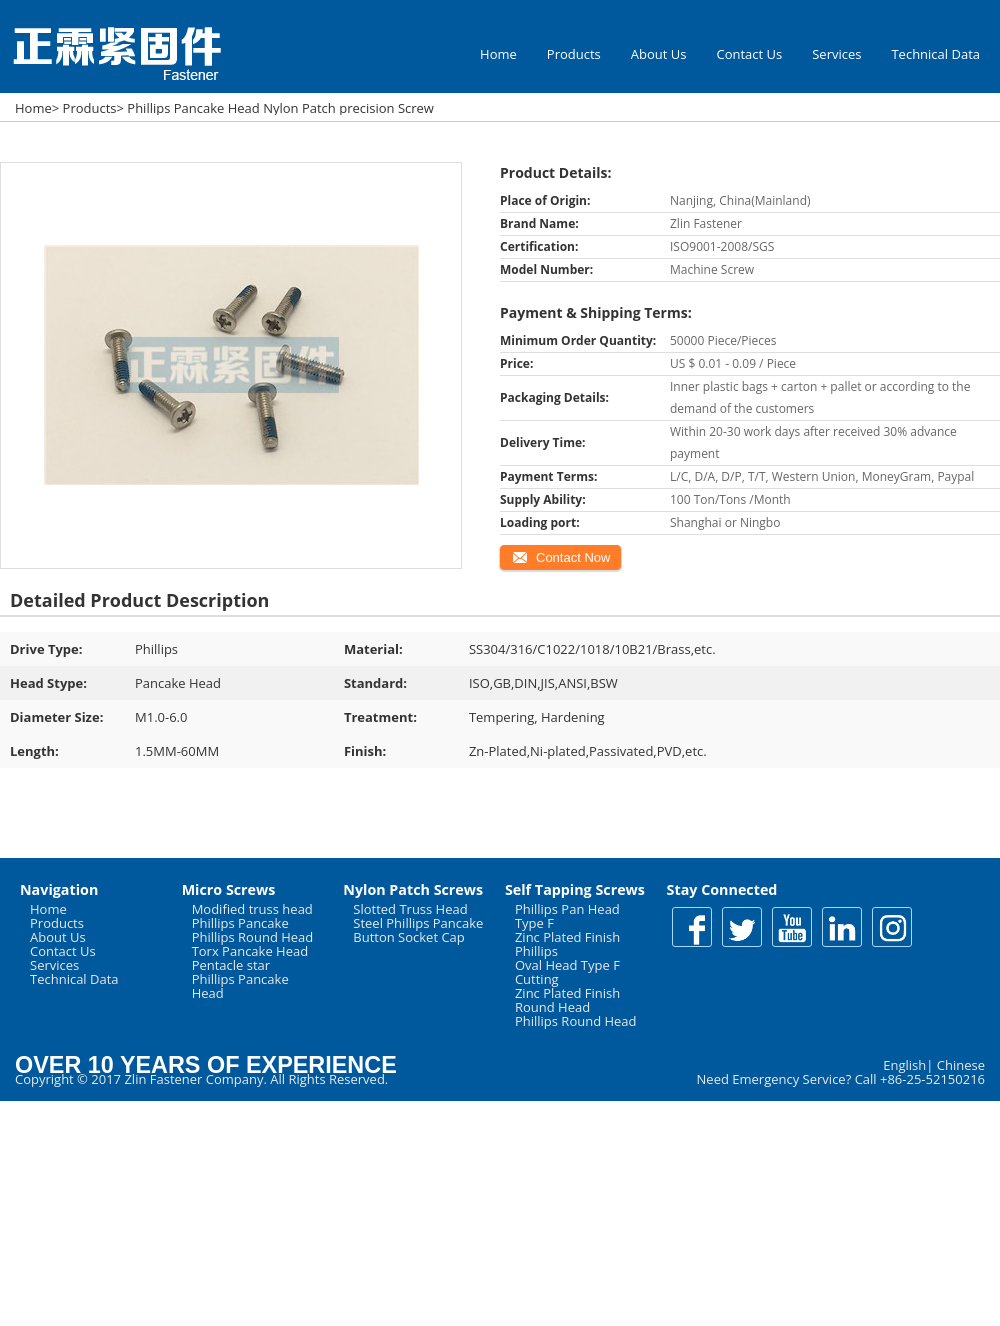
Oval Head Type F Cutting (567, 972)
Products (574, 54)
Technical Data (935, 54)
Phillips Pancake (240, 923)
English (904, 1065)
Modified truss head (252, 909)
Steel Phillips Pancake (418, 923)
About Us (659, 54)
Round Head (552, 1007)
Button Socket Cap (409, 937)
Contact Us (749, 54)
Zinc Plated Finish (567, 993)
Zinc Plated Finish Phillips (567, 944)
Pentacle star (231, 965)
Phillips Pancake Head (240, 986)
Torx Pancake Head (250, 951)
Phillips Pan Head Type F (567, 916)
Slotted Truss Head (410, 909)
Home (498, 54)
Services (836, 54)
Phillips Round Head (253, 937)
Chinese (961, 1065)
